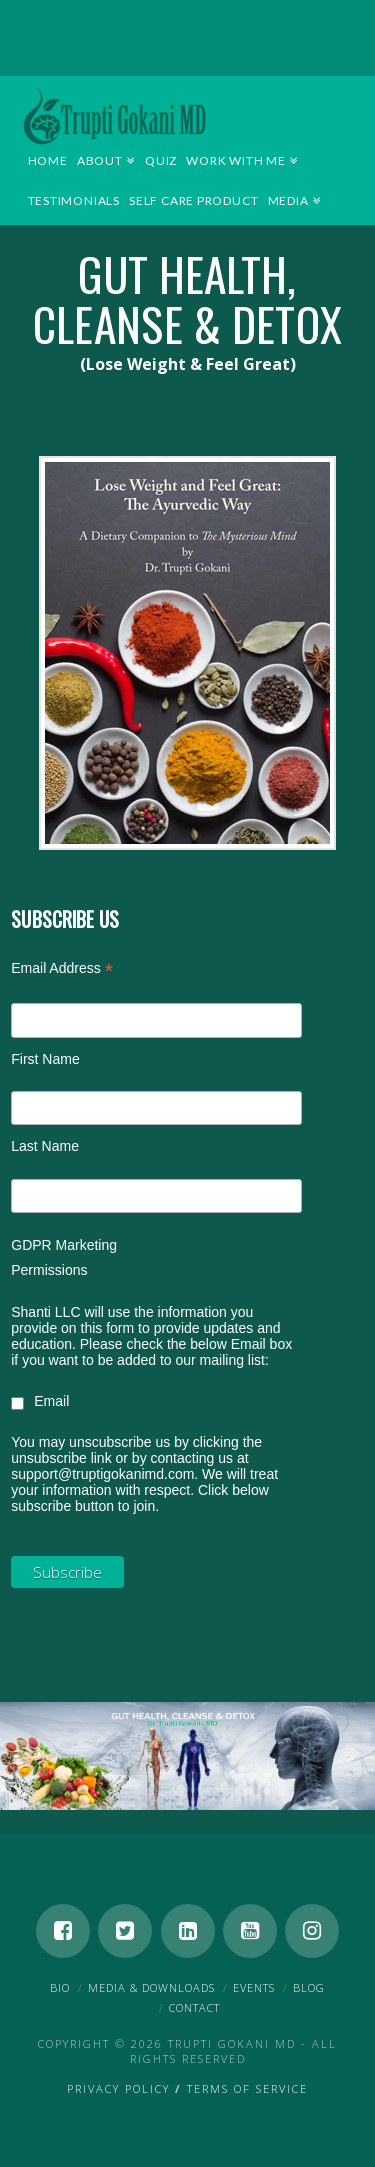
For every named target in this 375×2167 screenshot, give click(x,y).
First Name (45, 1059)
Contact (194, 2007)
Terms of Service (247, 2088)
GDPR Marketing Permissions (64, 1257)
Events (254, 1987)
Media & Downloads (151, 1987)
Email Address (62, 970)
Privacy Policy (118, 2088)
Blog (309, 1987)
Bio (60, 1987)
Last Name (45, 1146)
